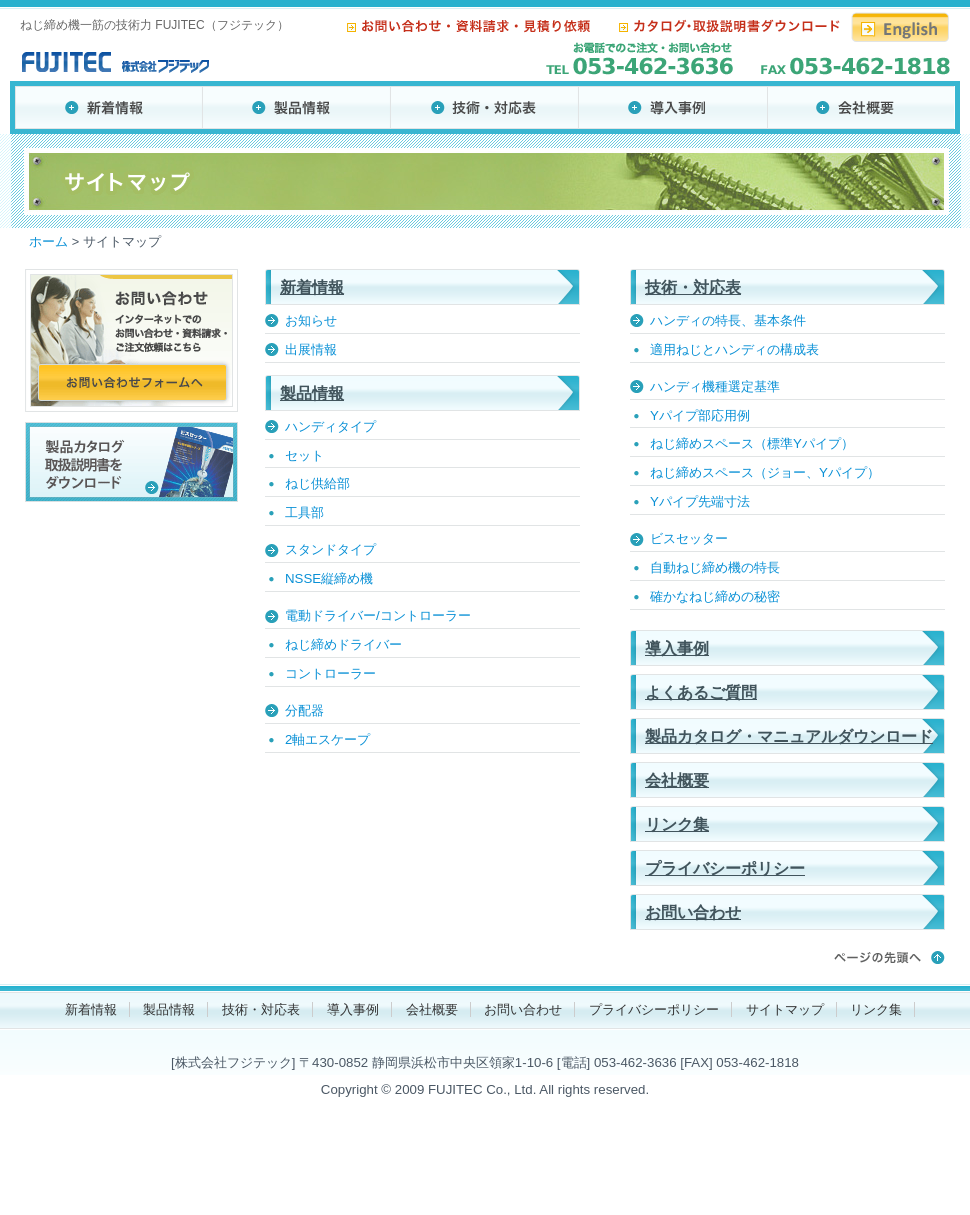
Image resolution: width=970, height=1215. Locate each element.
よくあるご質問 (701, 692)
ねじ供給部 (317, 483)
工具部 (304, 512)
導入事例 (677, 648)
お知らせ (311, 320)
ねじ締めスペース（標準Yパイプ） (752, 443)
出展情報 (311, 349)
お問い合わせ (693, 912)
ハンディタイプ (330, 426)
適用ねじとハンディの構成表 (734, 349)
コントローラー (330, 673)
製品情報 (312, 393)
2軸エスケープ (327, 739)
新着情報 (312, 287)
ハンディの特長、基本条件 (728, 320)
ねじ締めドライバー (343, 644)
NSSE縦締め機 (329, 578)
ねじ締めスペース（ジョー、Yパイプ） (765, 472)
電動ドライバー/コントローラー (378, 615)
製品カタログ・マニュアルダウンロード (789, 736)
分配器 (304, 710)
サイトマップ (785, 1009)
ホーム (48, 241)
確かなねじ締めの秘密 (715, 596)
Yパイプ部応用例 (700, 415)
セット (304, 455)
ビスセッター (689, 538)
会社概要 (677, 780)
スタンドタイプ (330, 549)
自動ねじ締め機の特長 (715, 567)
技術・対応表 (693, 287)
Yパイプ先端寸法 (700, 501)
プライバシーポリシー (725, 868)
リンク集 (677, 824)
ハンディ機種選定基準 (715, 386)
